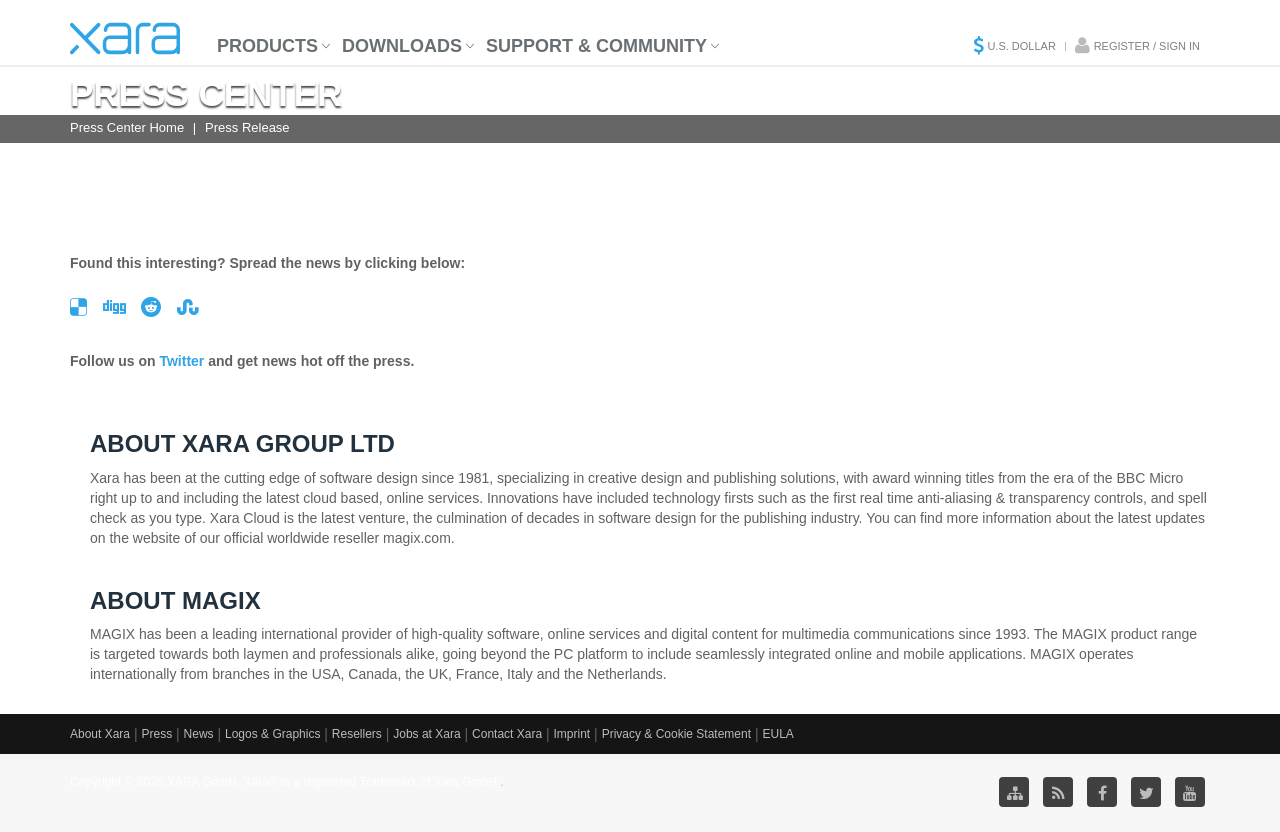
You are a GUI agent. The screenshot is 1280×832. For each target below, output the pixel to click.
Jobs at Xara (426, 734)
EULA (777, 734)
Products (267, 46)
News (199, 734)
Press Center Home (127, 127)
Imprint (572, 734)
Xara (125, 38)
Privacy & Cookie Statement (676, 734)
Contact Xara (507, 734)
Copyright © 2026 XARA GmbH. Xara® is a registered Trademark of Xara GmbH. (285, 782)
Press (156, 734)
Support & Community (596, 46)
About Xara (100, 734)
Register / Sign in (1147, 46)
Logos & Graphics (272, 734)
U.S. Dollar (1021, 46)
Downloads (402, 46)
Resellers (357, 734)
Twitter (181, 361)
